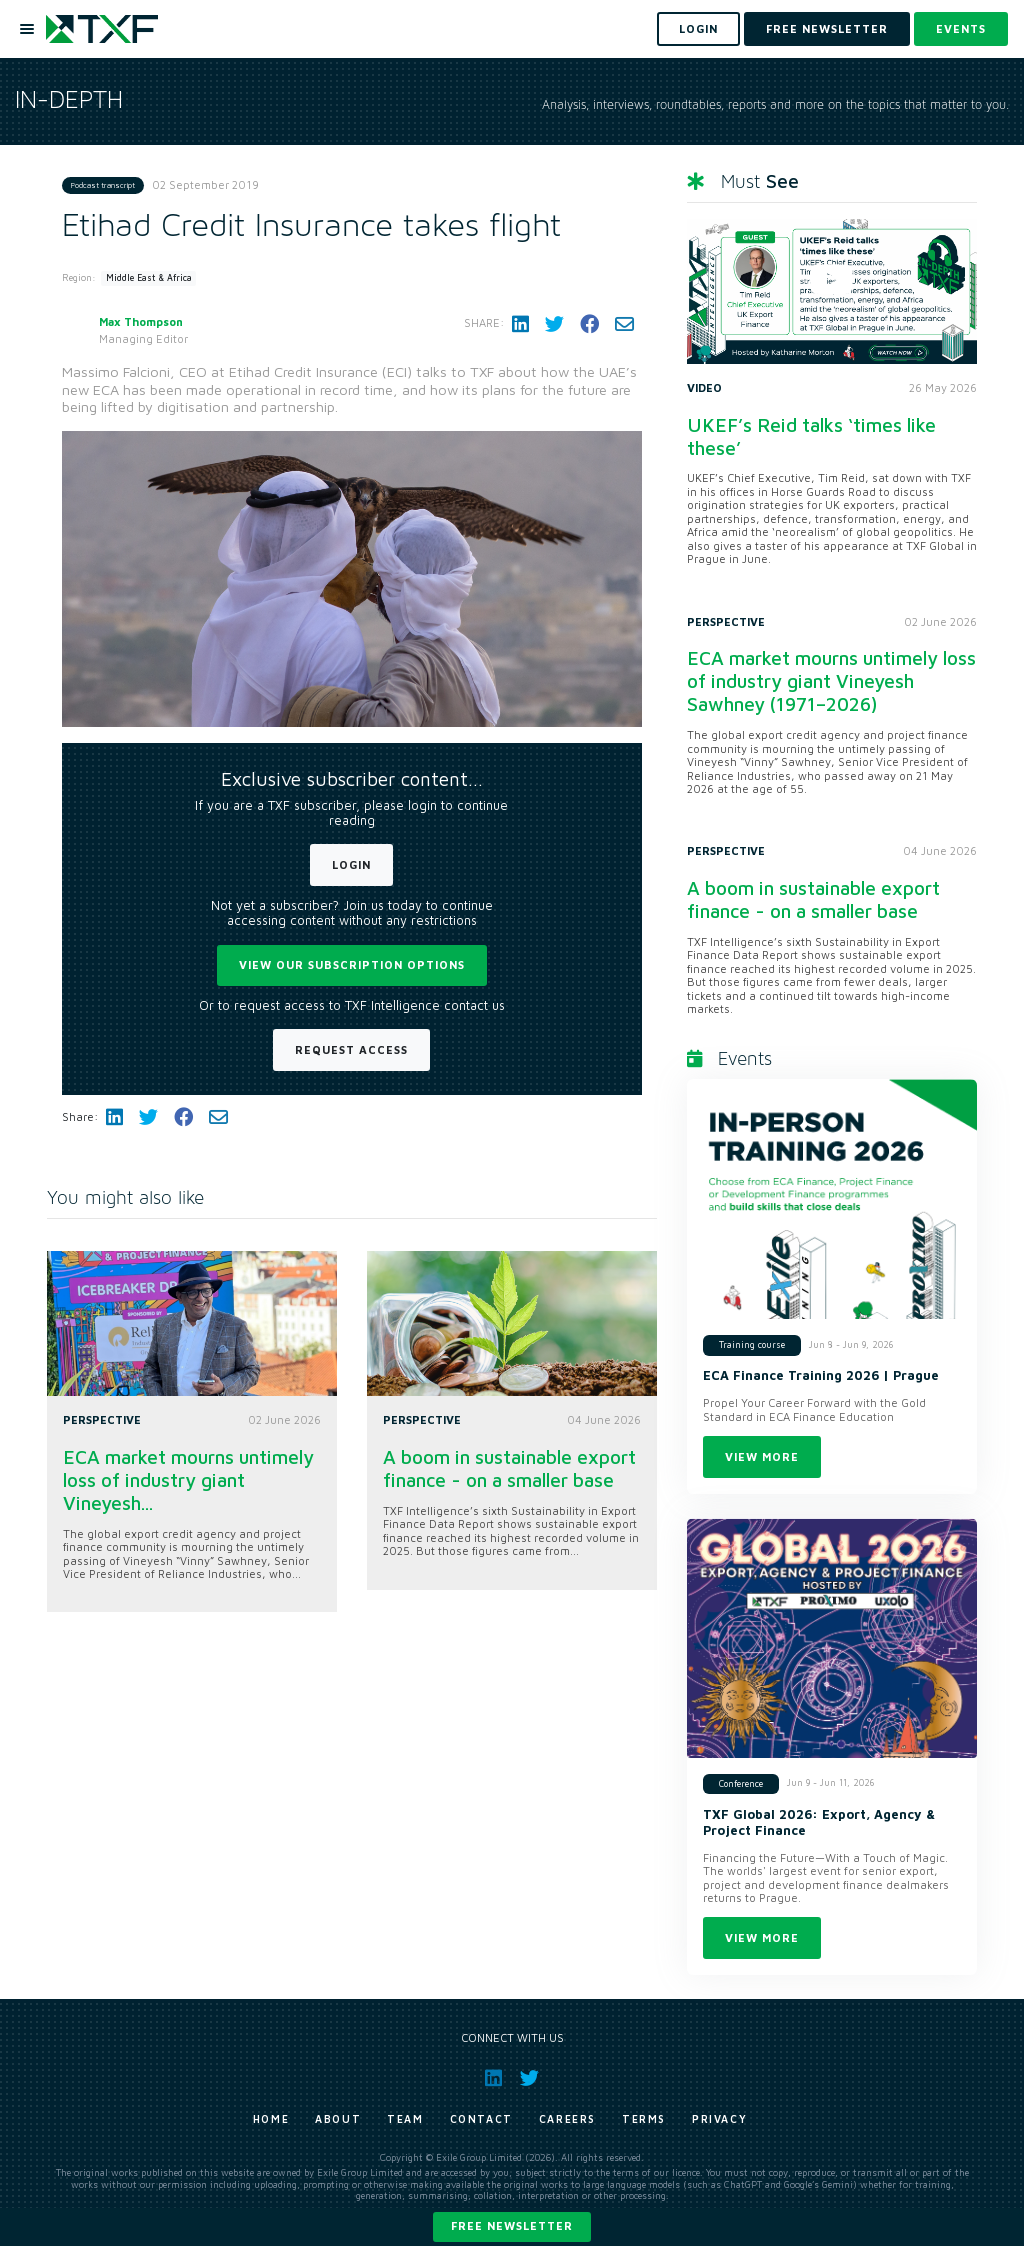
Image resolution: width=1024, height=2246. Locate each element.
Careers (567, 2119)
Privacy (719, 2119)
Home (271, 2119)
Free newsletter (512, 2225)
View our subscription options (352, 964)
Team (405, 2119)
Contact (481, 2119)
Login (351, 864)
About (338, 2119)
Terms (644, 2119)
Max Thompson (141, 321)
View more (762, 1456)
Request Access (351, 1049)
